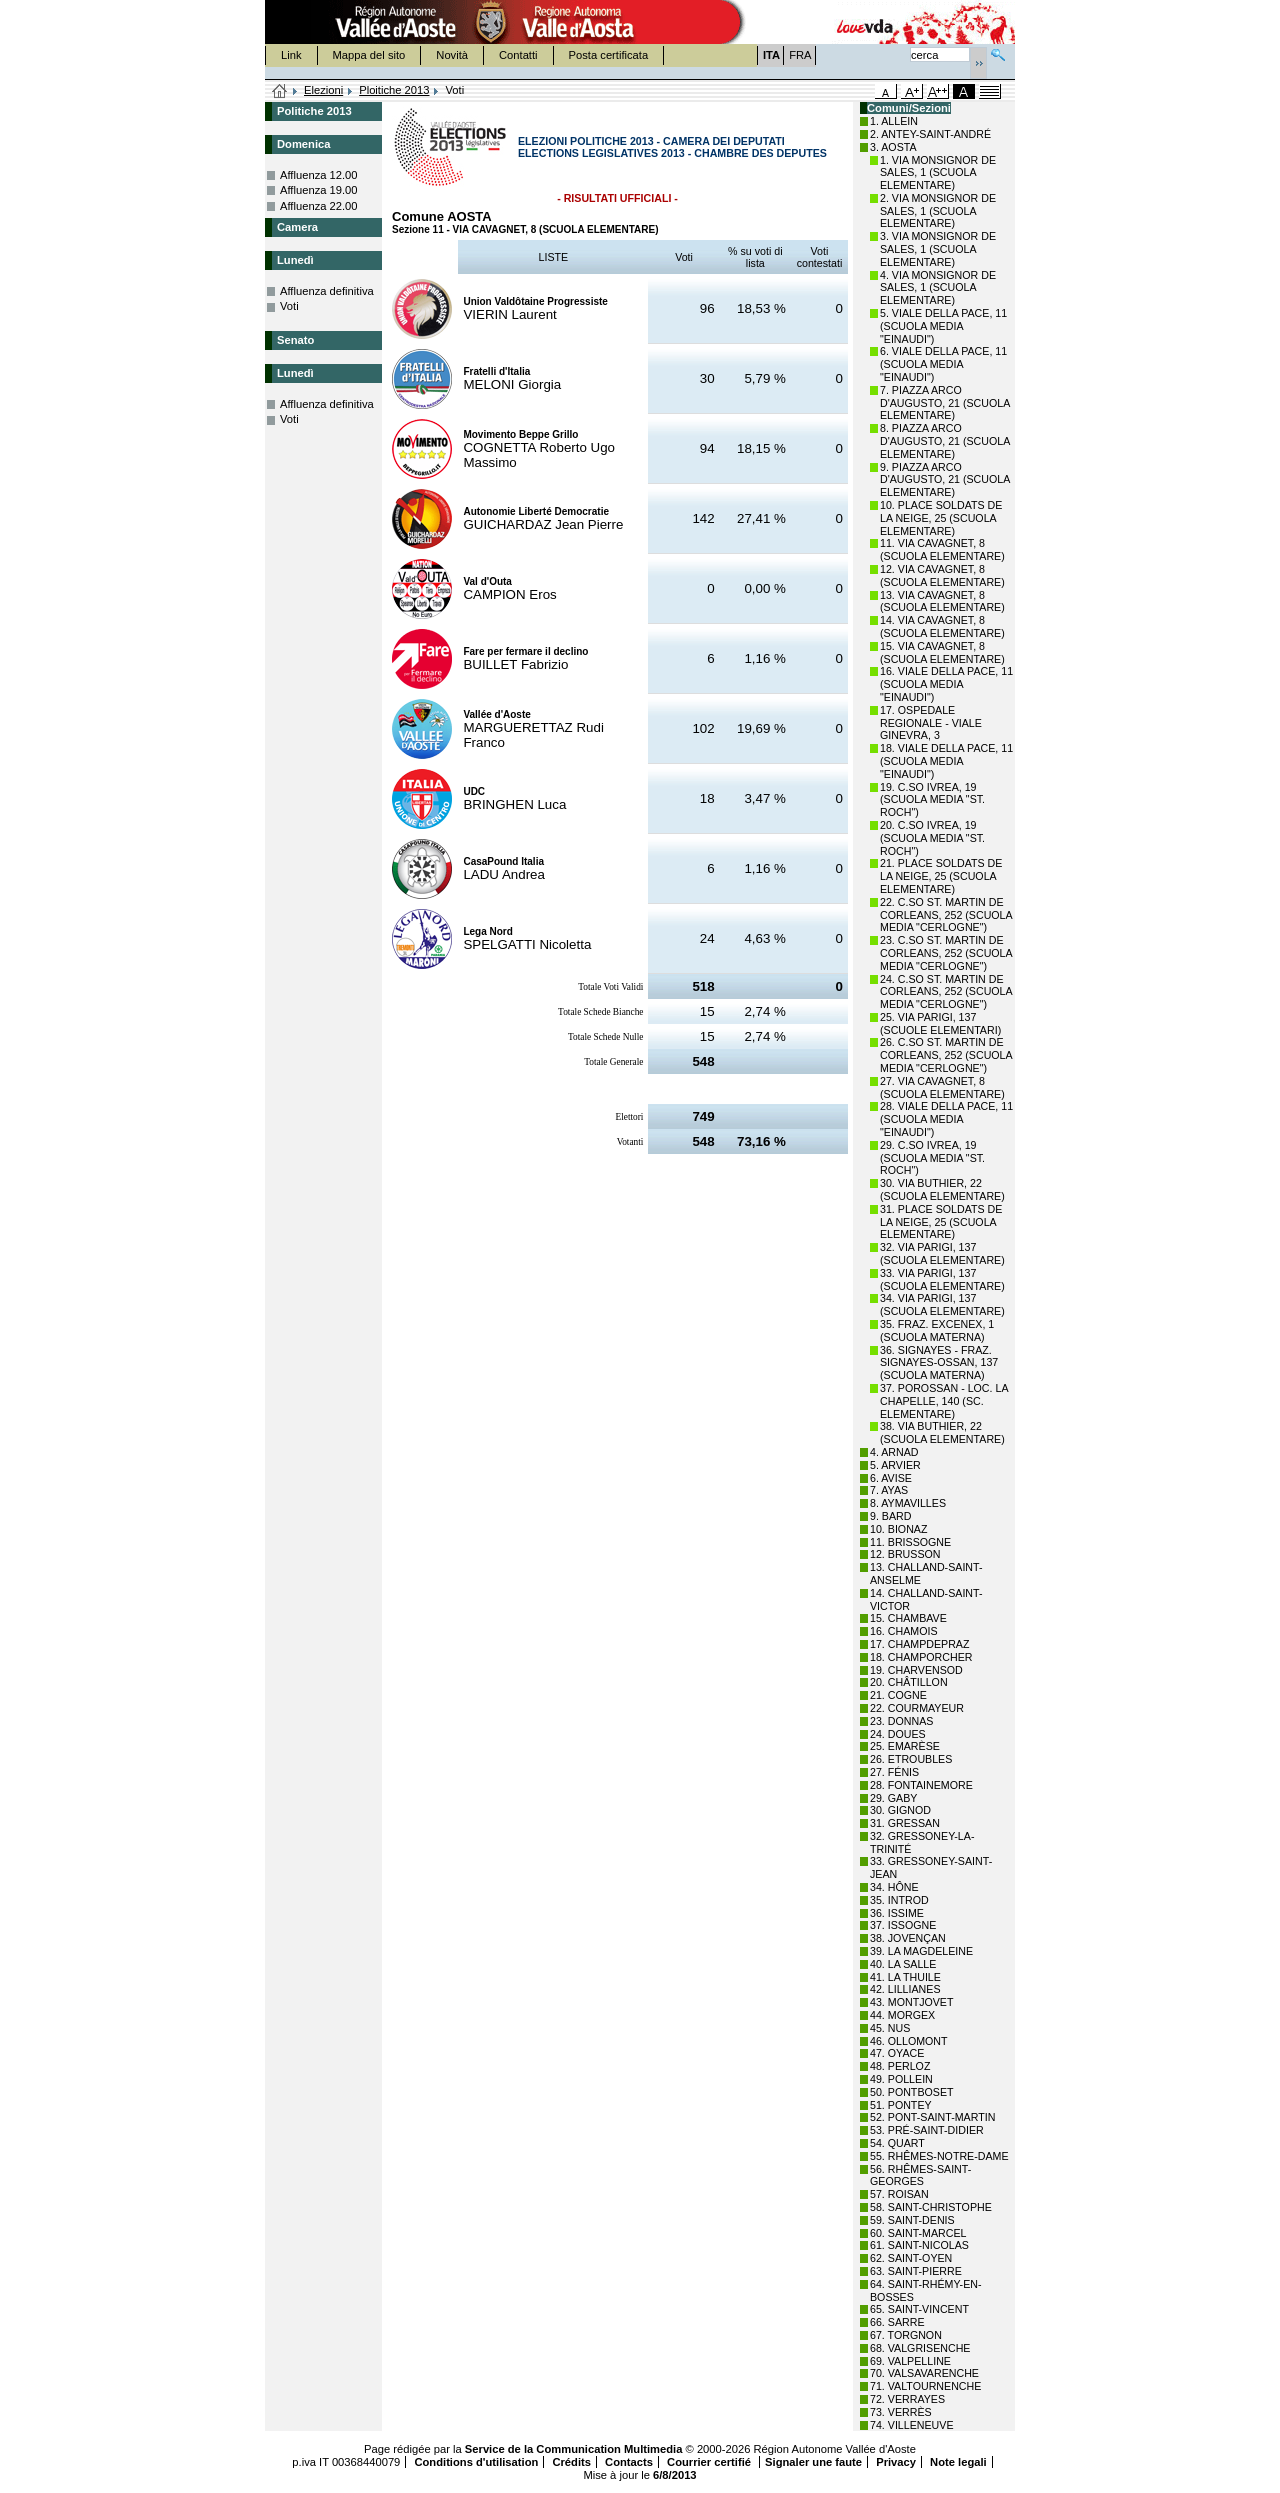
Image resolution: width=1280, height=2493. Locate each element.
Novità (452, 55)
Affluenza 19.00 (319, 190)
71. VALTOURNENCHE (925, 2386)
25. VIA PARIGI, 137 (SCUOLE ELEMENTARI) (940, 1023)
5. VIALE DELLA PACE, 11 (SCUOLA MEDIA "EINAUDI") (943, 326)
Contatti (518, 55)
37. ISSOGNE (903, 1925)
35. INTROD (899, 1900)
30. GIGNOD (900, 1810)
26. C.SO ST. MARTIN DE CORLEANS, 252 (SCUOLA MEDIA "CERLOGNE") (946, 1055)
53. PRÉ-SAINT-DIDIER (927, 2130)
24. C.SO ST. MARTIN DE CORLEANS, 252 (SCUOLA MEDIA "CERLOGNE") (946, 992)
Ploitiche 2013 (394, 90)
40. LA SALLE (903, 1964)
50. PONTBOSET (912, 2092)
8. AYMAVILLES (908, 1503)
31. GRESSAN (905, 1823)
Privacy (896, 2462)
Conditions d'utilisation (476, 2462)
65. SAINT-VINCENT (919, 2309)
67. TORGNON (906, 2335)
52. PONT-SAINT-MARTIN (932, 2117)
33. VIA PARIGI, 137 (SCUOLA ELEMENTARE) (942, 1279)
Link (291, 55)
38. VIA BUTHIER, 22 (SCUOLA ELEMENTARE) (942, 1432)
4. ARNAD (894, 1452)
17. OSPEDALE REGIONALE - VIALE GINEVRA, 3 (931, 723)
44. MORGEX (902, 2015)
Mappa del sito (369, 55)
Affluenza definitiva (327, 291)
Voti (289, 306)
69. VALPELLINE (910, 2361)
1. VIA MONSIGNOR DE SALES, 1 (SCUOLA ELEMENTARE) (938, 173)
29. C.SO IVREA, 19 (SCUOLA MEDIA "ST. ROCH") (932, 1158)
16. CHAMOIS (904, 1631)
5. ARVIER (895, 1465)
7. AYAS (889, 1490)
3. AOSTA (893, 147)
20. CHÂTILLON (909, 1682)
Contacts (629, 2462)
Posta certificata (609, 55)
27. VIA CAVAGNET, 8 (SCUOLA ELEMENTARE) (942, 1087)
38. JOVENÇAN (908, 1938)
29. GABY (893, 1798)
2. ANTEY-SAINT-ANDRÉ (930, 134)
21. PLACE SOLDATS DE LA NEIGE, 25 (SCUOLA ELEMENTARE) (941, 876)
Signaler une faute (813, 2462)
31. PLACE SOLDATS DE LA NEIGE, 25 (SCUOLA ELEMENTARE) (941, 1222)
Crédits (571, 2462)
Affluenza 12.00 (319, 175)
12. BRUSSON (905, 1554)
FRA (800, 55)
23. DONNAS (901, 1721)
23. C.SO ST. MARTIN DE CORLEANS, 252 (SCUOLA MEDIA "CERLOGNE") (946, 953)
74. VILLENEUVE (912, 2425)
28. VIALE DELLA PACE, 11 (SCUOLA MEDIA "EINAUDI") (946, 1119)
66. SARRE (897, 2322)
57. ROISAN (899, 2194)
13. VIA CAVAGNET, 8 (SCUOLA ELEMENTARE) (942, 601)
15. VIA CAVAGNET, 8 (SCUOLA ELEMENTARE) (942, 652)
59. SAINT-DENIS (912, 2220)
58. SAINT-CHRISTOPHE (931, 2207)
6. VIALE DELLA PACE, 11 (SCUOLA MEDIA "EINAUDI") (943, 364)
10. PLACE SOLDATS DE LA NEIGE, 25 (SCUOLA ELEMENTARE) (941, 518)
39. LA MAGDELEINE (921, 1951)
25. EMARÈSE (905, 1746)
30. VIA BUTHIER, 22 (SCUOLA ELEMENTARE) (942, 1189)
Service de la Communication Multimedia (574, 2449)
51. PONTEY (901, 2105)
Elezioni (323, 90)
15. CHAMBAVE (908, 1618)
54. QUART (897, 2143)
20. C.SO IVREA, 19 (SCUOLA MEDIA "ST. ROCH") (932, 838)
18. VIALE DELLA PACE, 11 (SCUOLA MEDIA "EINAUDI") (946, 761)
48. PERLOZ (900, 2066)
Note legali (958, 2462)
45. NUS (890, 2028)
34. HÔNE (894, 1887)
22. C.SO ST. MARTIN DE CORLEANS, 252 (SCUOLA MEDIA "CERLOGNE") (946, 915)
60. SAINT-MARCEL (918, 2233)
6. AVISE (891, 1478)
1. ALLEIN (894, 121)
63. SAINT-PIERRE (916, 2271)
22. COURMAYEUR (917, 1708)
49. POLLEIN (901, 2079)
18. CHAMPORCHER (921, 1657)
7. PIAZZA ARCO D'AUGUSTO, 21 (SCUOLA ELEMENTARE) (945, 403)
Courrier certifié (710, 2462)
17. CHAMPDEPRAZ (919, 1644)
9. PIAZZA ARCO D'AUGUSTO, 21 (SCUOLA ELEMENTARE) (945, 480)
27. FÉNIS (894, 1772)
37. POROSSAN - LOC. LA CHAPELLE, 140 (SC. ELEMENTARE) (944, 1401)
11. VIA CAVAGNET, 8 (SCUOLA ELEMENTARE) (942, 549)
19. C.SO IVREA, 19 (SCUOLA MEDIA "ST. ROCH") (932, 800)
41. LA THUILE (905, 1977)
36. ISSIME (897, 1913)
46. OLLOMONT (909, 2041)
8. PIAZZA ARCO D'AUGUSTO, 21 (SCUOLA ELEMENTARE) (945, 441)
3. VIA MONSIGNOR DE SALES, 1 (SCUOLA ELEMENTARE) (938, 249)
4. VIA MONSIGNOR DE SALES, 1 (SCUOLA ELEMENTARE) (938, 288)
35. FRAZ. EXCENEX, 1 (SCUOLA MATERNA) (937, 1330)
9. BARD (890, 1516)
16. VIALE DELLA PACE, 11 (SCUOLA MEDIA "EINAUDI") (946, 684)
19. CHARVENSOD (916, 1670)
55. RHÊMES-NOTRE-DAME (939, 2156)
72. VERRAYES (907, 2399)
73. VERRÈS (901, 2412)
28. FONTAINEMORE (921, 1785)
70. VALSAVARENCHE (924, 2373)
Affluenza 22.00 (319, 206)
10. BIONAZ (898, 1529)
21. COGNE (898, 1695)
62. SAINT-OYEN (911, 2258)
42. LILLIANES (905, 1989)
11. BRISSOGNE (910, 1542)
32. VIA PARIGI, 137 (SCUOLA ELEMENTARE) (942, 1253)
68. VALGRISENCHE (920, 2348)
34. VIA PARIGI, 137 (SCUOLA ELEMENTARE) (942, 1304)
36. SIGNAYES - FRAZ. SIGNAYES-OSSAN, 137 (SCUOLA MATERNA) (939, 1363)
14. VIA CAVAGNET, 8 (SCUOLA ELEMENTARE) (942, 626)
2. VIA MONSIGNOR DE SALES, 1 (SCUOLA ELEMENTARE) (938, 211)
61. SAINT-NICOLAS (919, 2245)
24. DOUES (898, 1734)
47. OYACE (897, 2053)
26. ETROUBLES (911, 1759)
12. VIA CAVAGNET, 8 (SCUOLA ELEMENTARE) (942, 575)
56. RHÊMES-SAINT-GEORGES (920, 2175)
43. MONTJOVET (912, 2002)
